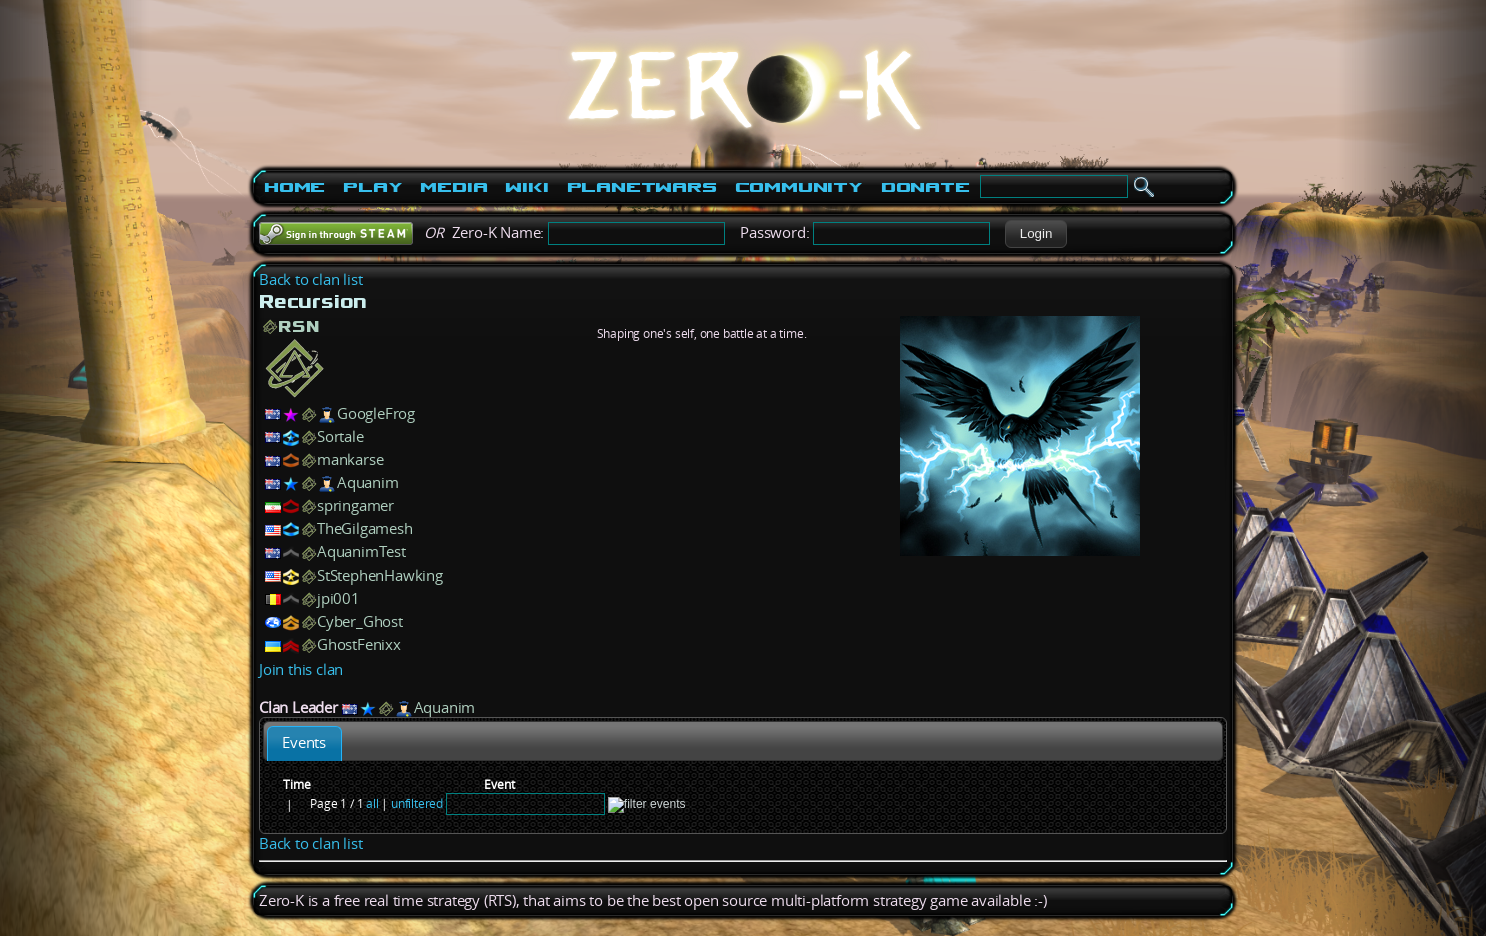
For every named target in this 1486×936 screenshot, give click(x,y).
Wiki (526, 187)
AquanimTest (361, 551)
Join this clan (301, 669)
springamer (355, 505)
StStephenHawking (380, 575)
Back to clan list (311, 279)
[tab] (304, 743)
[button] (1035, 234)
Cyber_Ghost (360, 621)
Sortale (340, 436)
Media (453, 187)
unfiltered (417, 803)
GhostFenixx (359, 644)
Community (799, 187)
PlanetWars (642, 187)
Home (294, 187)
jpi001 (338, 598)
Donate (925, 187)
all (372, 803)
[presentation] (304, 743)
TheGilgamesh (365, 528)
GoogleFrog (376, 413)
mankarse (350, 459)
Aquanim (368, 482)
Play (372, 187)
